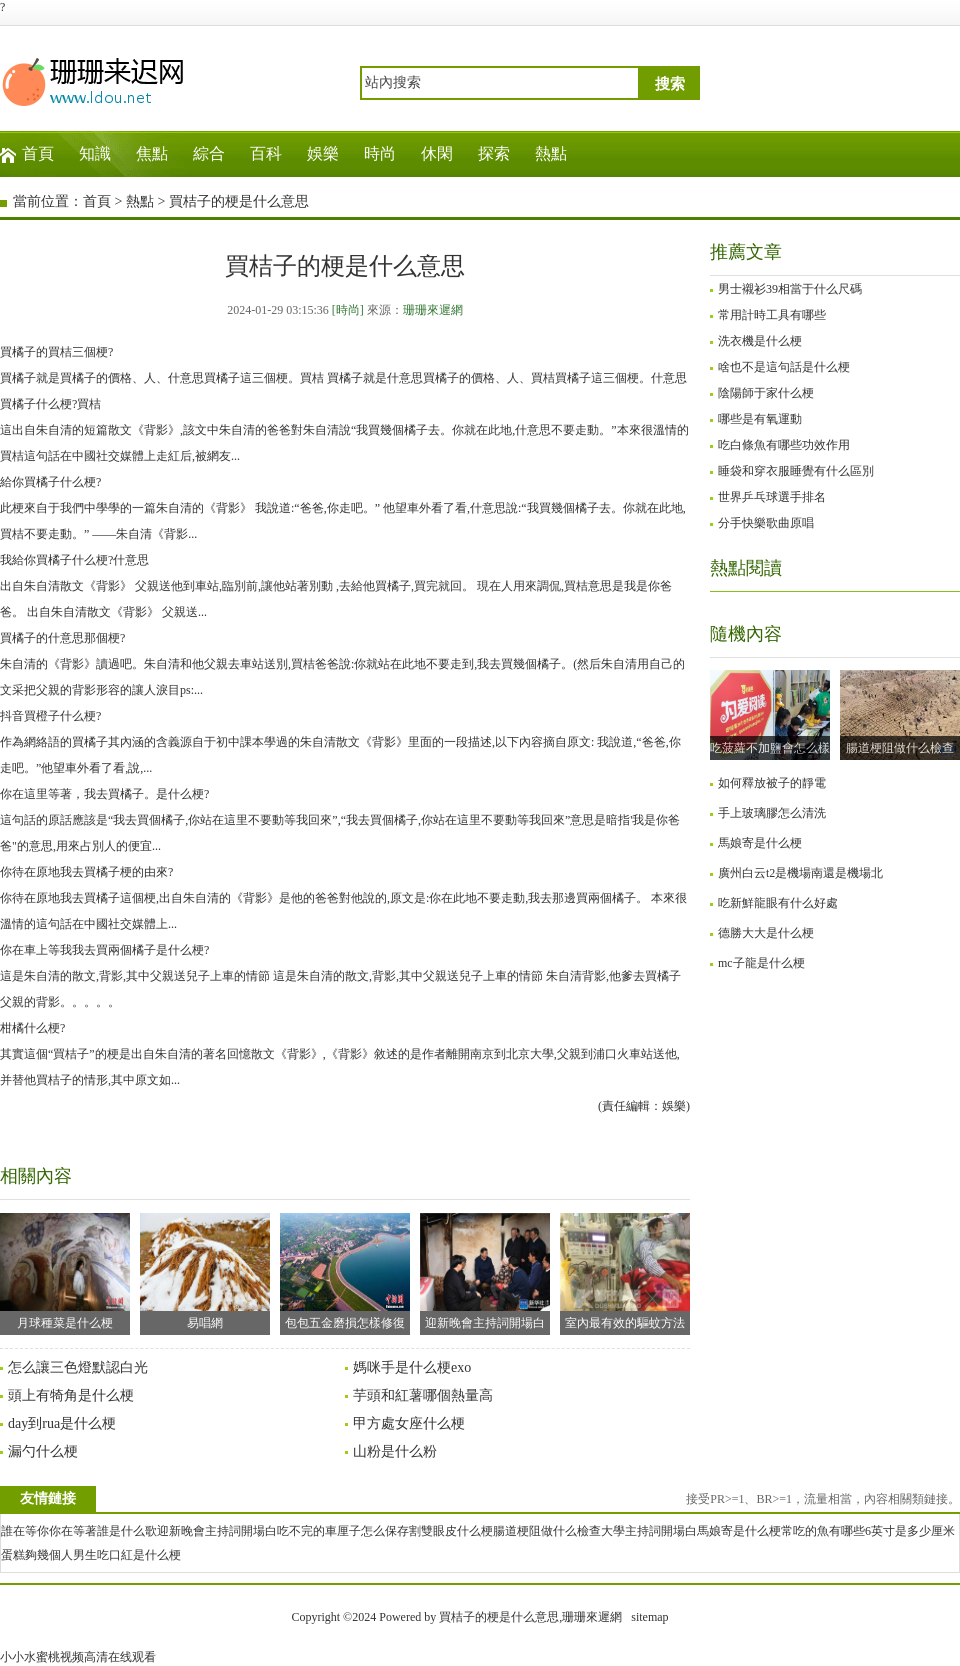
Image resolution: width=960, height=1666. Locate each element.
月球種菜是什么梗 (65, 1271)
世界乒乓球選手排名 (772, 497)
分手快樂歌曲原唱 (766, 523)
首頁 (38, 153)
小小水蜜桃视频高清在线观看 (78, 1657)
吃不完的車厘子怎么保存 (343, 1531)
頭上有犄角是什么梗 (71, 1395)
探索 (494, 153)
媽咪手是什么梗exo (412, 1367)
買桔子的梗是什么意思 (239, 201)
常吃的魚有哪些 (823, 1531)
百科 (266, 153)
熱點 (551, 153)
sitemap (649, 1617)
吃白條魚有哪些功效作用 (784, 445)
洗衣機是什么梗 (760, 341)
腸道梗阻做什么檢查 (900, 748)
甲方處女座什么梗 (409, 1423)
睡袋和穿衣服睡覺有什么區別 (796, 471)
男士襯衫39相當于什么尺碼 (790, 289)
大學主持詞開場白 (649, 1531)
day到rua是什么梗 (62, 1423)
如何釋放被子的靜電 (772, 783)
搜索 (670, 84)
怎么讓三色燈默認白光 (78, 1367)
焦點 (152, 153)
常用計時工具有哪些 (772, 315)
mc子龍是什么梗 (761, 963)
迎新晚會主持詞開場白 (485, 1271)
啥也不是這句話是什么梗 (784, 367)
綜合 (209, 153)
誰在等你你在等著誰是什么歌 (79, 1531)
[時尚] (348, 310)
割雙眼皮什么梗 (451, 1531)
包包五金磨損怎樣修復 (345, 1271)
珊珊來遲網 (433, 310)
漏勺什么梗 (43, 1451)
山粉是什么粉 (395, 1451)
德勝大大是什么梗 (766, 933)
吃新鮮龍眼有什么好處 (778, 903)
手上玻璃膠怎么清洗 (772, 813)
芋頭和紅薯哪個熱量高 (423, 1395)
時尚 (380, 153)
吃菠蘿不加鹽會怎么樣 (770, 748)
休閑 (437, 153)
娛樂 (323, 153)
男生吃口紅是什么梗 (127, 1555)
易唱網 (205, 1271)
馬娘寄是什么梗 (760, 843)
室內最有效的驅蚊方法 (625, 1271)
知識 (95, 153)
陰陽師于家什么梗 (766, 393)
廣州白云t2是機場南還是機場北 (800, 873)
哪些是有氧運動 (760, 419)
